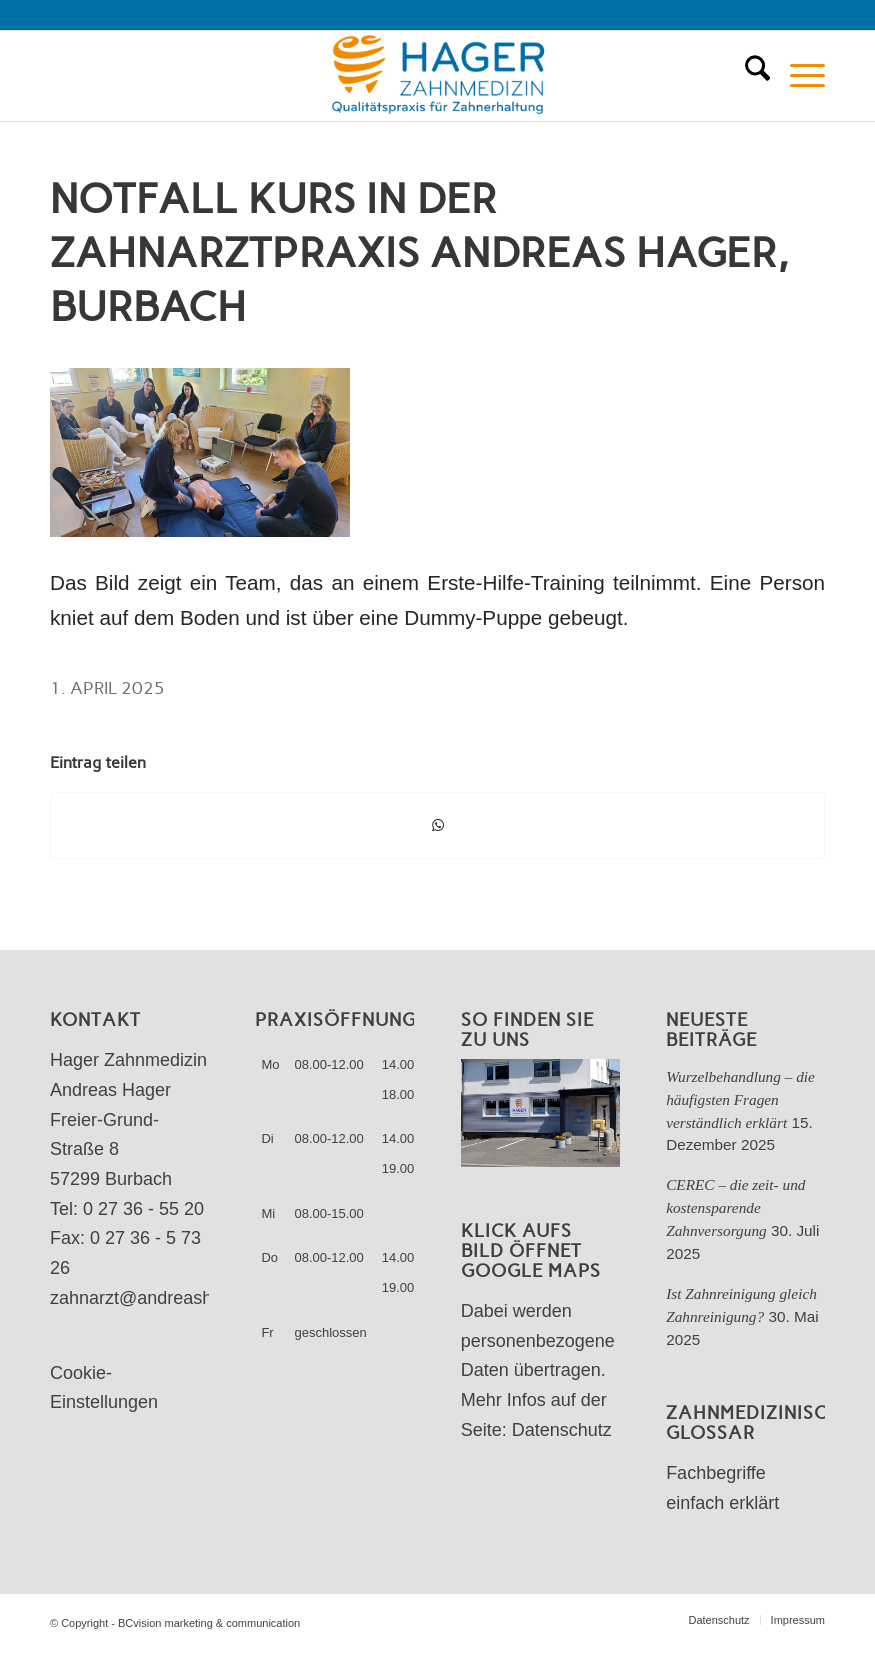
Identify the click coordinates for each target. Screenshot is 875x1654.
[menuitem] (747, 76)
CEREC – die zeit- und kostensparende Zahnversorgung (735, 1207)
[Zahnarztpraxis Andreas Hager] (437, 76)
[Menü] (797, 76)
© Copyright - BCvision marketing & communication (175, 1623)
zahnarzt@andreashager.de (161, 1298)
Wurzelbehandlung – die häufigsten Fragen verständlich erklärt (740, 1099)
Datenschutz (562, 1430)
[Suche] (747, 76)
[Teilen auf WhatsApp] (437, 825)
